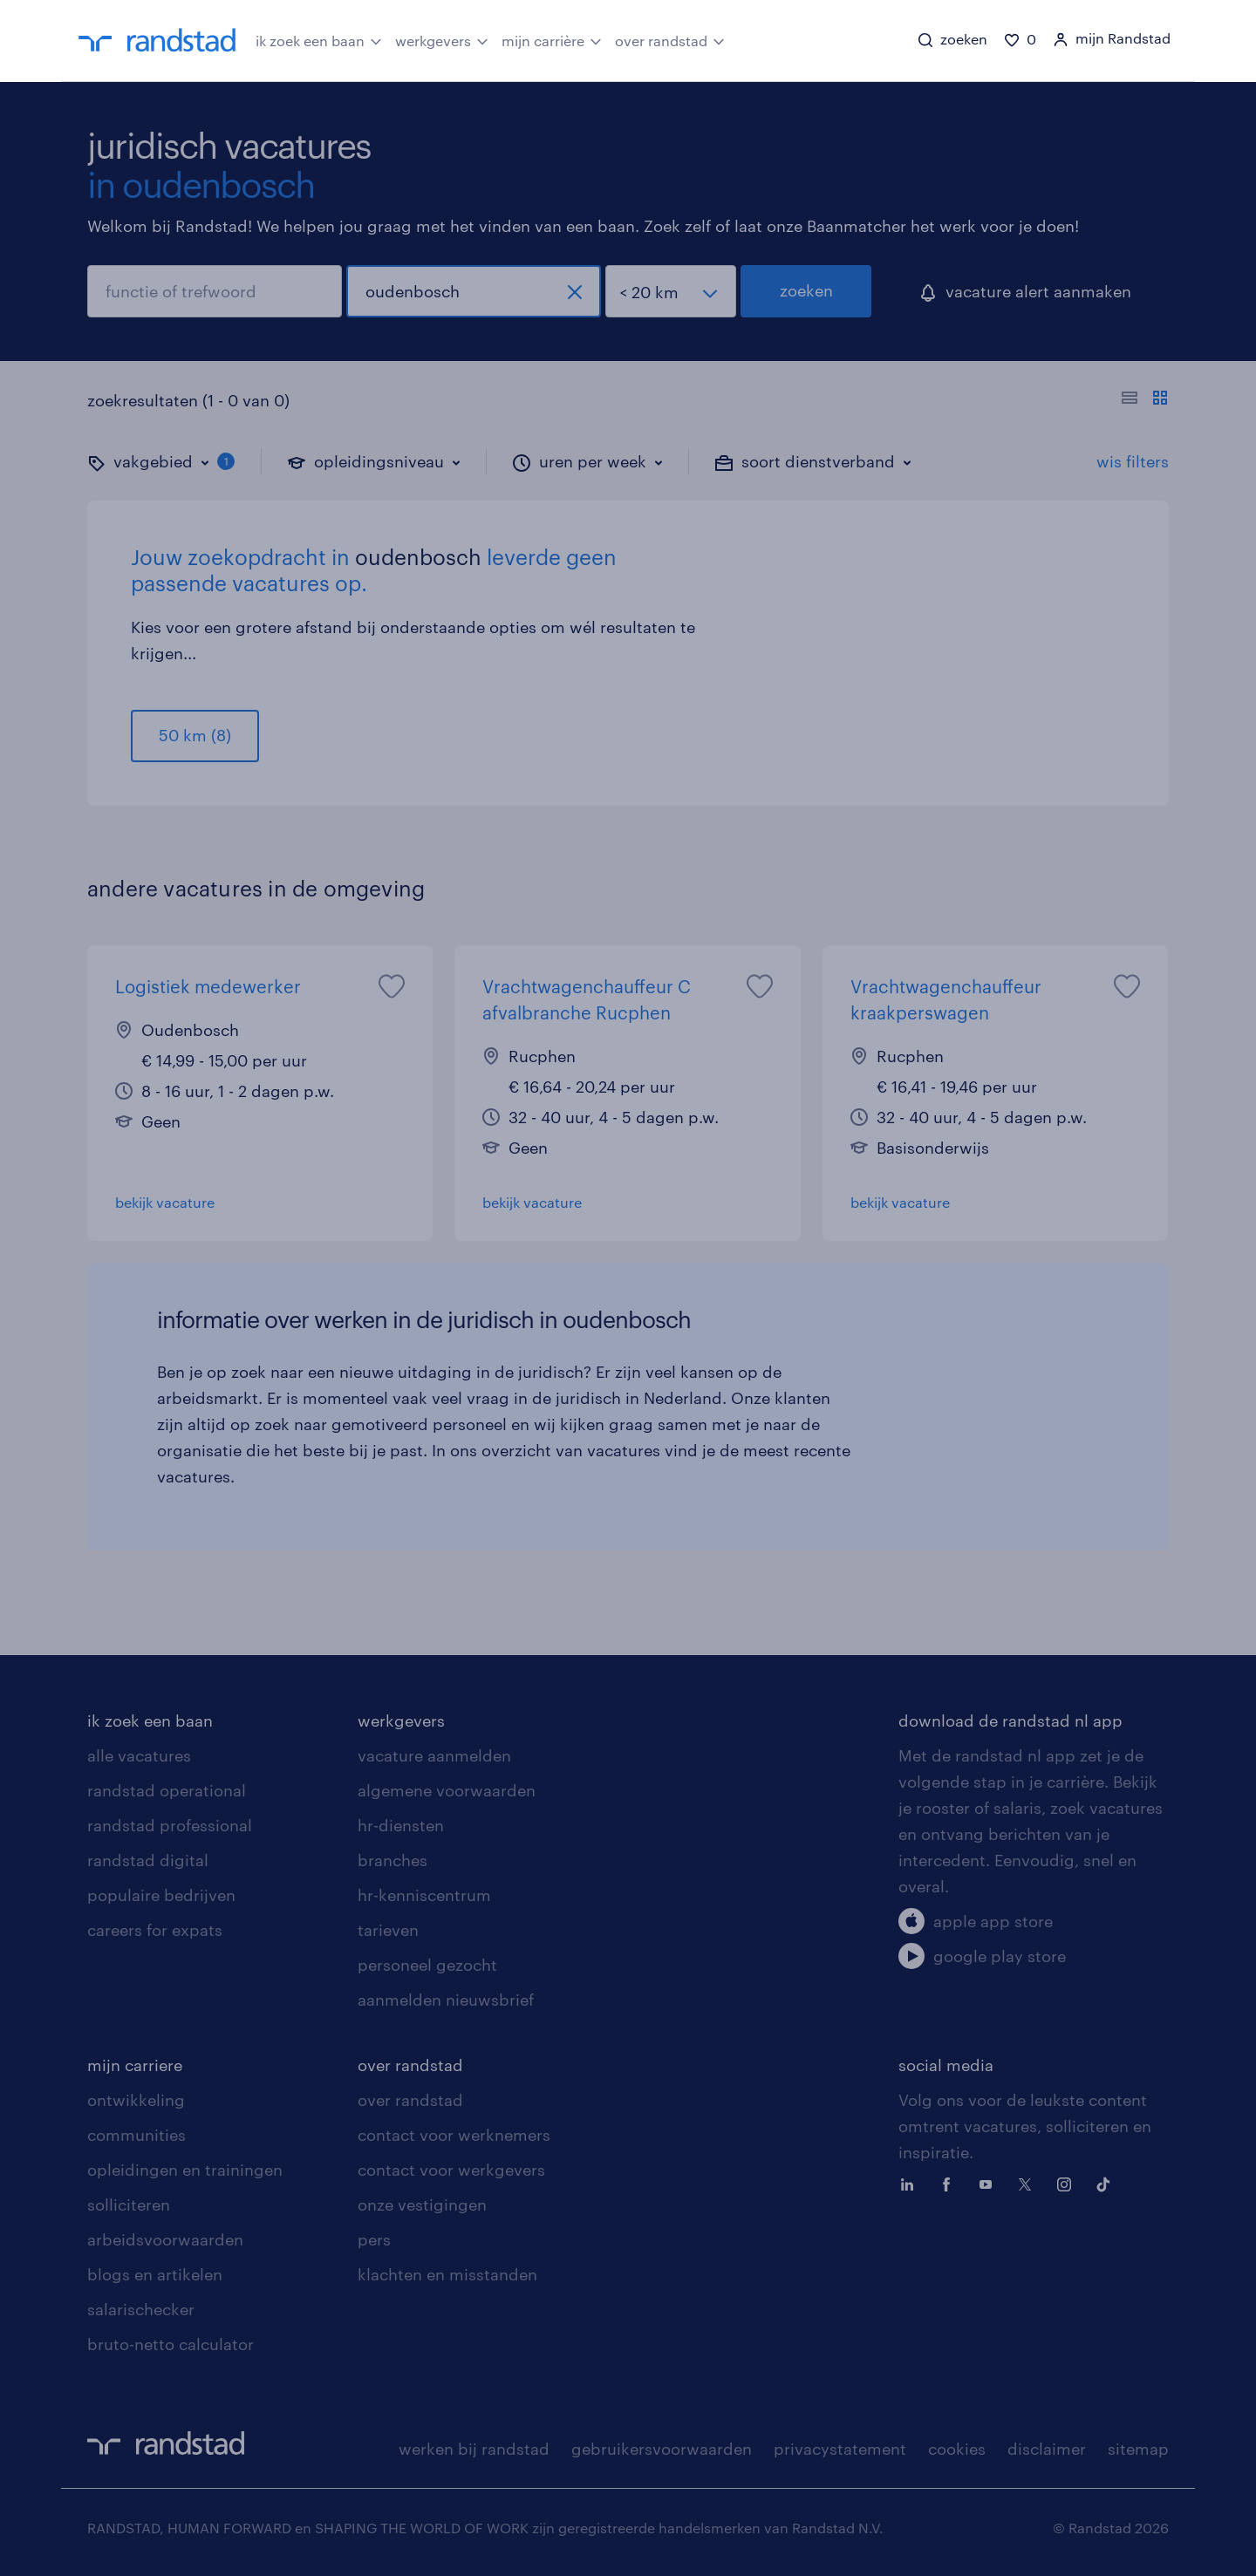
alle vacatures (139, 1755)
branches (392, 1860)
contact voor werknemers (454, 2134)
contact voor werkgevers (451, 2169)
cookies (957, 2448)
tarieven (388, 1929)
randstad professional (169, 1825)
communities (136, 2134)
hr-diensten (401, 1825)
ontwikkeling (136, 2099)
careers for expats (154, 1929)
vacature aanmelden (434, 1755)
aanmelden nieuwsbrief (446, 1999)
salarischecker (141, 2309)
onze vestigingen (422, 2204)
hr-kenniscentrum (424, 1895)
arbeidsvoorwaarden (165, 2239)
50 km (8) (195, 735)
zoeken (806, 290)
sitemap (1138, 2448)
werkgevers (441, 39)
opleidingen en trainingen (185, 2169)
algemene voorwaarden (447, 1790)
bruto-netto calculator (170, 2344)
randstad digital (147, 1860)
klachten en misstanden (447, 2274)
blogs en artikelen (154, 2274)
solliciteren (128, 2204)
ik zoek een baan (319, 39)
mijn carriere (134, 2065)
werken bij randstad (474, 2448)
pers (374, 2239)
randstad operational (166, 1790)
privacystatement (840, 2448)
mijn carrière (552, 39)
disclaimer (1046, 2448)
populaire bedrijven (161, 1895)
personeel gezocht (427, 1964)
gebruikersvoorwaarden (661, 2448)
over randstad (670, 39)
